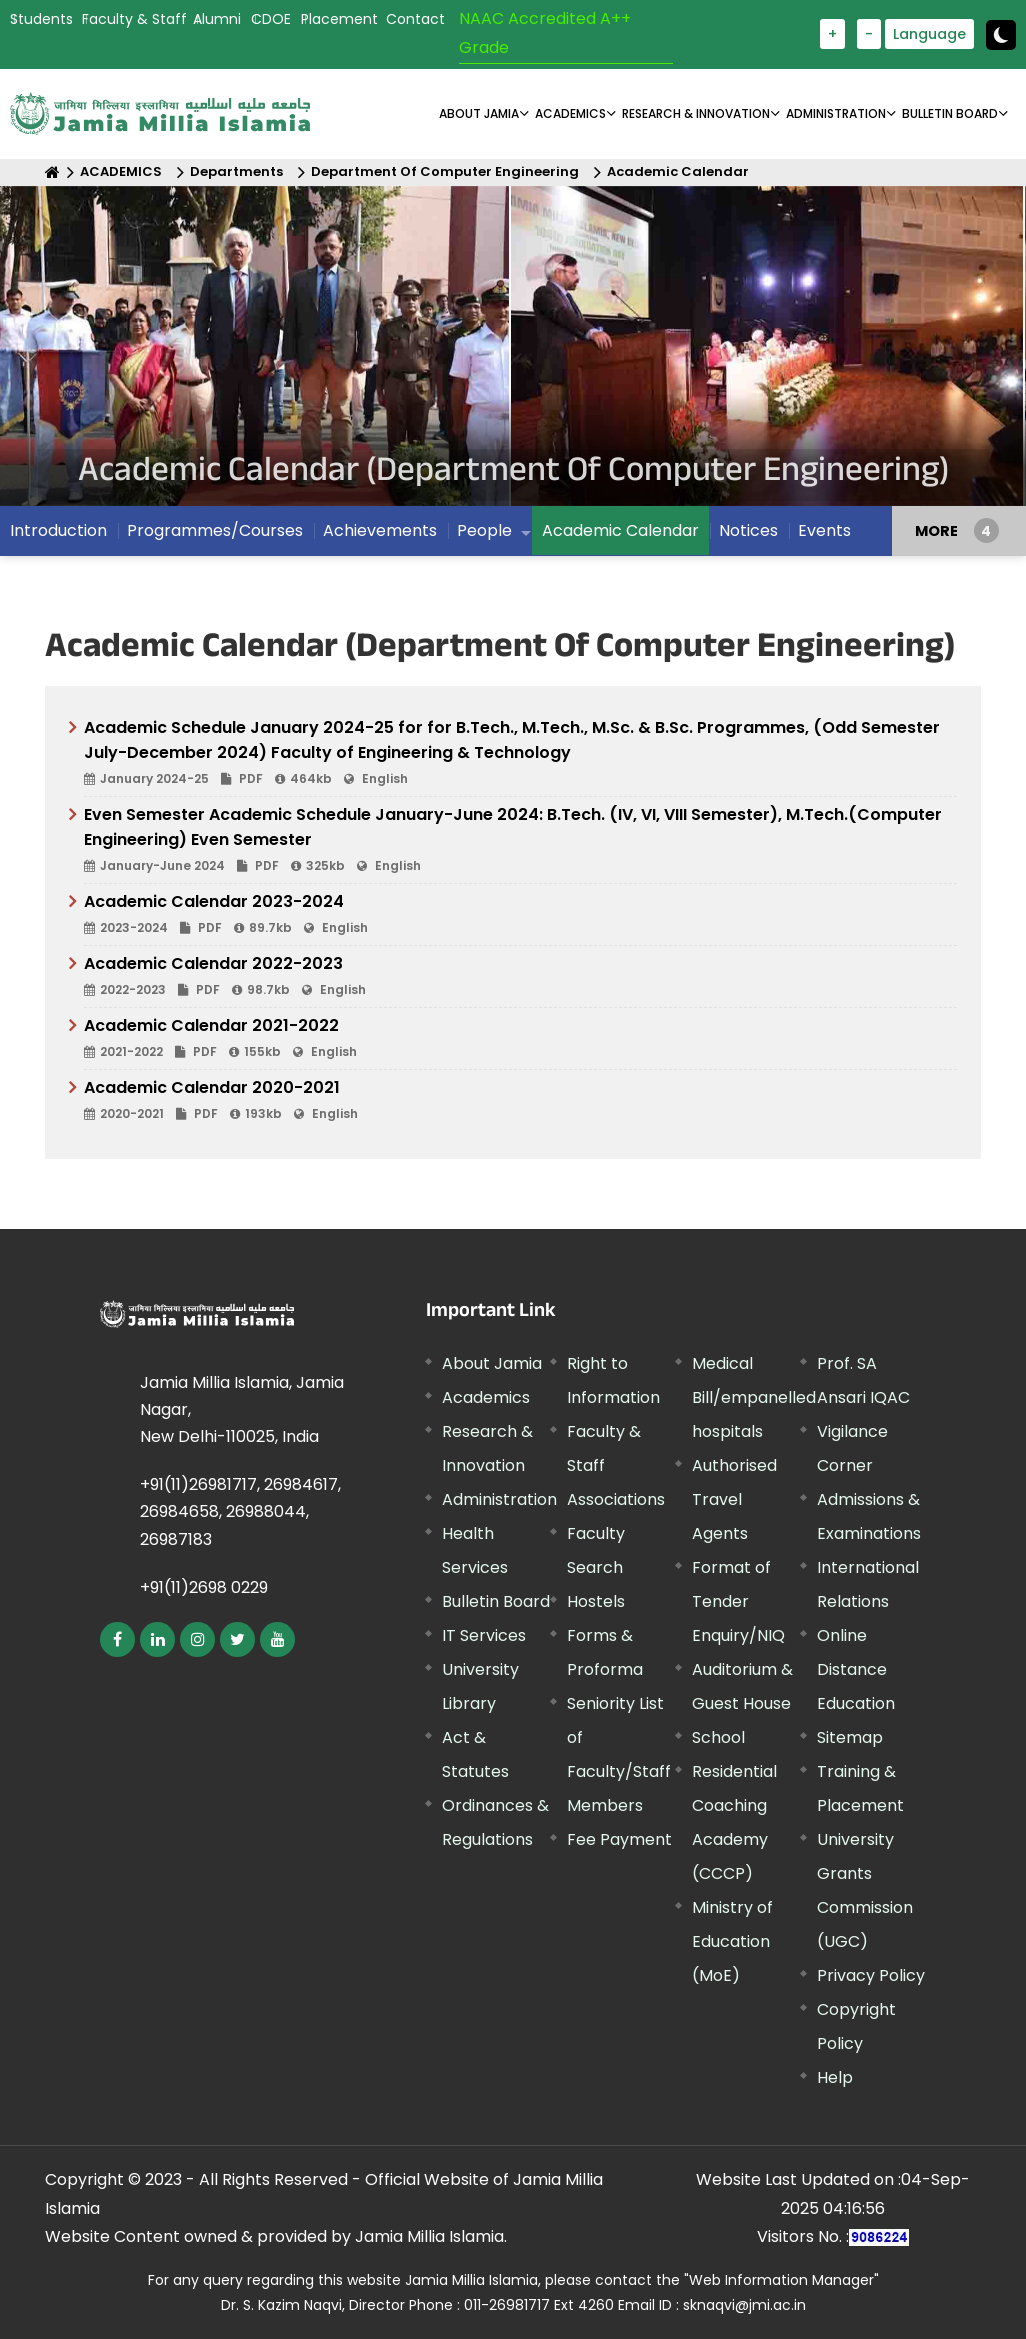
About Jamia (479, 113)
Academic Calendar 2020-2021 (520, 1101)
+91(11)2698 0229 (204, 1587)
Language (929, 34)
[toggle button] (1001, 35)
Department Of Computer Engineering (445, 171)
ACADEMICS (570, 113)
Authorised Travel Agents (734, 1499)
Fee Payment (619, 1839)
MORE (936, 531)
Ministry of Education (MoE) (732, 1941)
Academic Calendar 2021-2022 (520, 1039)
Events (824, 530)
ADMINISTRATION (836, 113)
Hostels (596, 1601)
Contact (415, 19)
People (484, 530)
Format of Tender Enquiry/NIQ (738, 1601)
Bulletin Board (496, 1601)
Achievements (380, 530)
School (718, 1737)
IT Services (484, 1635)
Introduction (58, 530)
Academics (486, 1397)
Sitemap (850, 1737)
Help (835, 2077)
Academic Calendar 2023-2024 (520, 915)
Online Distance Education (856, 1669)
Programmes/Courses (215, 530)
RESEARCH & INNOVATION (696, 113)
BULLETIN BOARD (950, 113)
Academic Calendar (678, 171)
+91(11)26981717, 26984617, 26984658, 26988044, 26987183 (240, 1511)
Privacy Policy (871, 1975)
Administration (499, 1499)
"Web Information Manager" (781, 2280)
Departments (236, 171)
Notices (748, 530)
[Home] (52, 172)
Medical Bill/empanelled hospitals (754, 1397)
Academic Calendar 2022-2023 (520, 977)
